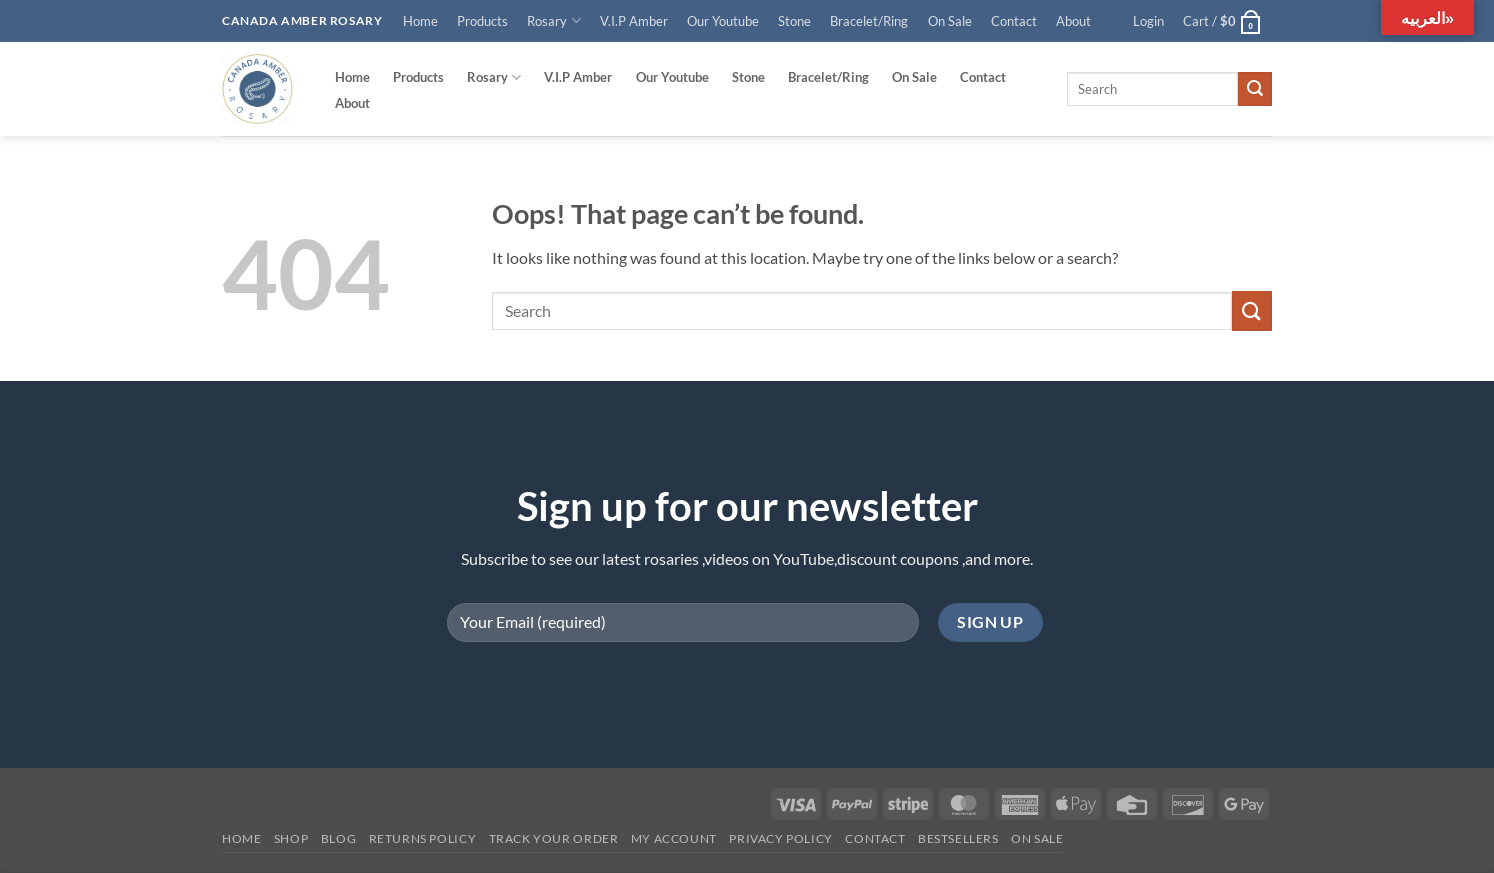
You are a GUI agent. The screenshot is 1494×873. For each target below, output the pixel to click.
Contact (1014, 21)
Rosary (553, 20)
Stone (794, 21)
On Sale (950, 21)
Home (420, 21)
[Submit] (1255, 89)
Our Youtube (723, 21)
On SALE (1037, 838)
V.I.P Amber (634, 21)
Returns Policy (423, 838)
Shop (291, 838)
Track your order (554, 838)
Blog (338, 838)
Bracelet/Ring (869, 21)
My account (674, 838)
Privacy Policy (781, 838)
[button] (1149, 21)
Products (482, 21)
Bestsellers (958, 838)
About (1073, 21)
